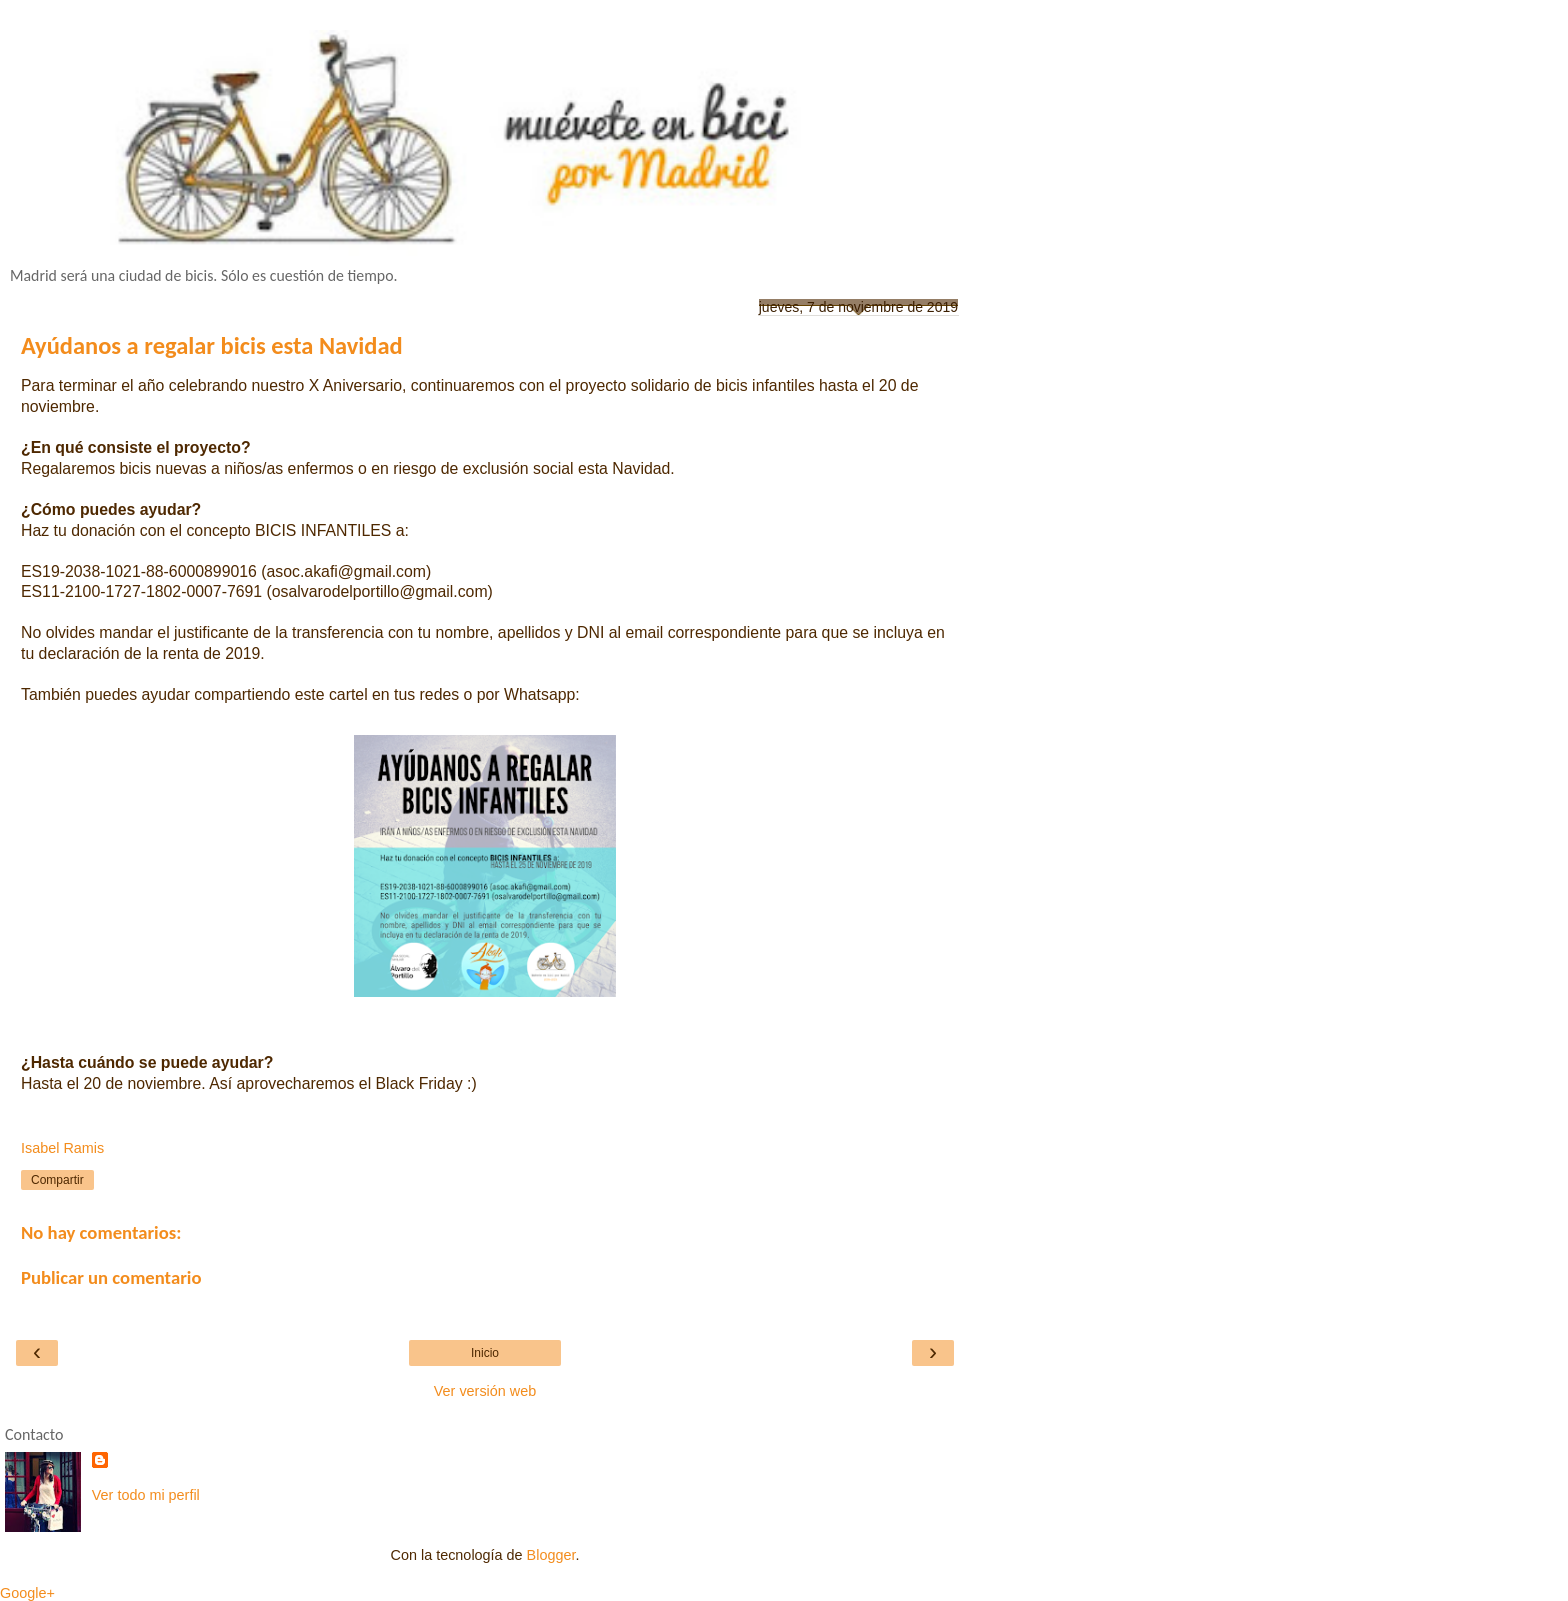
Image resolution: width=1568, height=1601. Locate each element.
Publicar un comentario (111, 1277)
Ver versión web (485, 1391)
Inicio (485, 1353)
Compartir (57, 1180)
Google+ (27, 1593)
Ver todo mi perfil (146, 1495)
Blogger (551, 1555)
